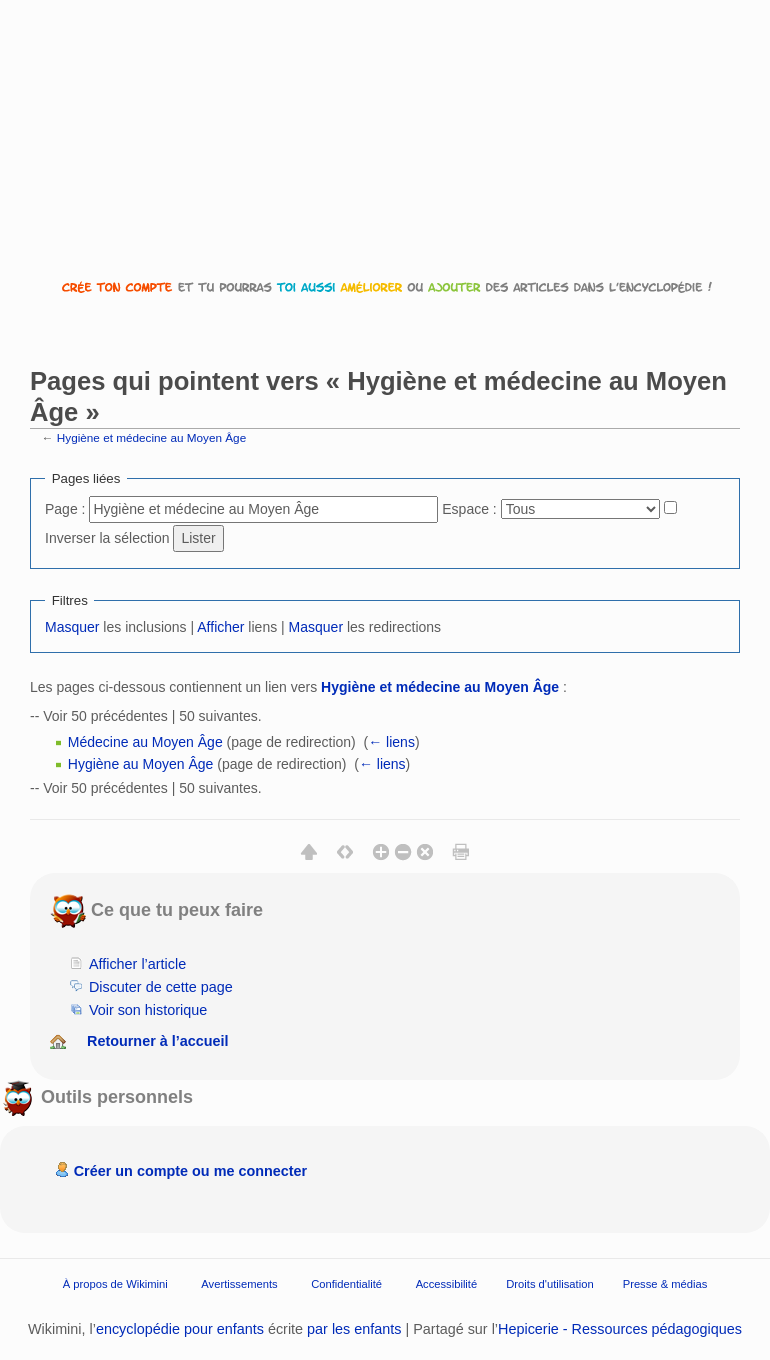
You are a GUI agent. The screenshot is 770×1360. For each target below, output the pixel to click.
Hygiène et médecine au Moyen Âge (151, 437)
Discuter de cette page (161, 987)
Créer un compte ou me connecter (191, 1171)
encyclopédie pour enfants (180, 1329)
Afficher (220, 627)
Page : (65, 509)
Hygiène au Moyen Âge (141, 764)
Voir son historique (148, 1010)
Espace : (469, 509)
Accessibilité (447, 1284)
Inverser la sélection (107, 538)
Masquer (72, 627)
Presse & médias (665, 1284)
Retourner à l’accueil (158, 1041)
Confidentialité (346, 1284)
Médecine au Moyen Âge (145, 742)
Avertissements (239, 1284)
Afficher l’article (137, 964)
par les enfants (354, 1329)
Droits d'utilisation (549, 1284)
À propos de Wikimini (115, 1284)
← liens (391, 742)
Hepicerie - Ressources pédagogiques (620, 1329)
